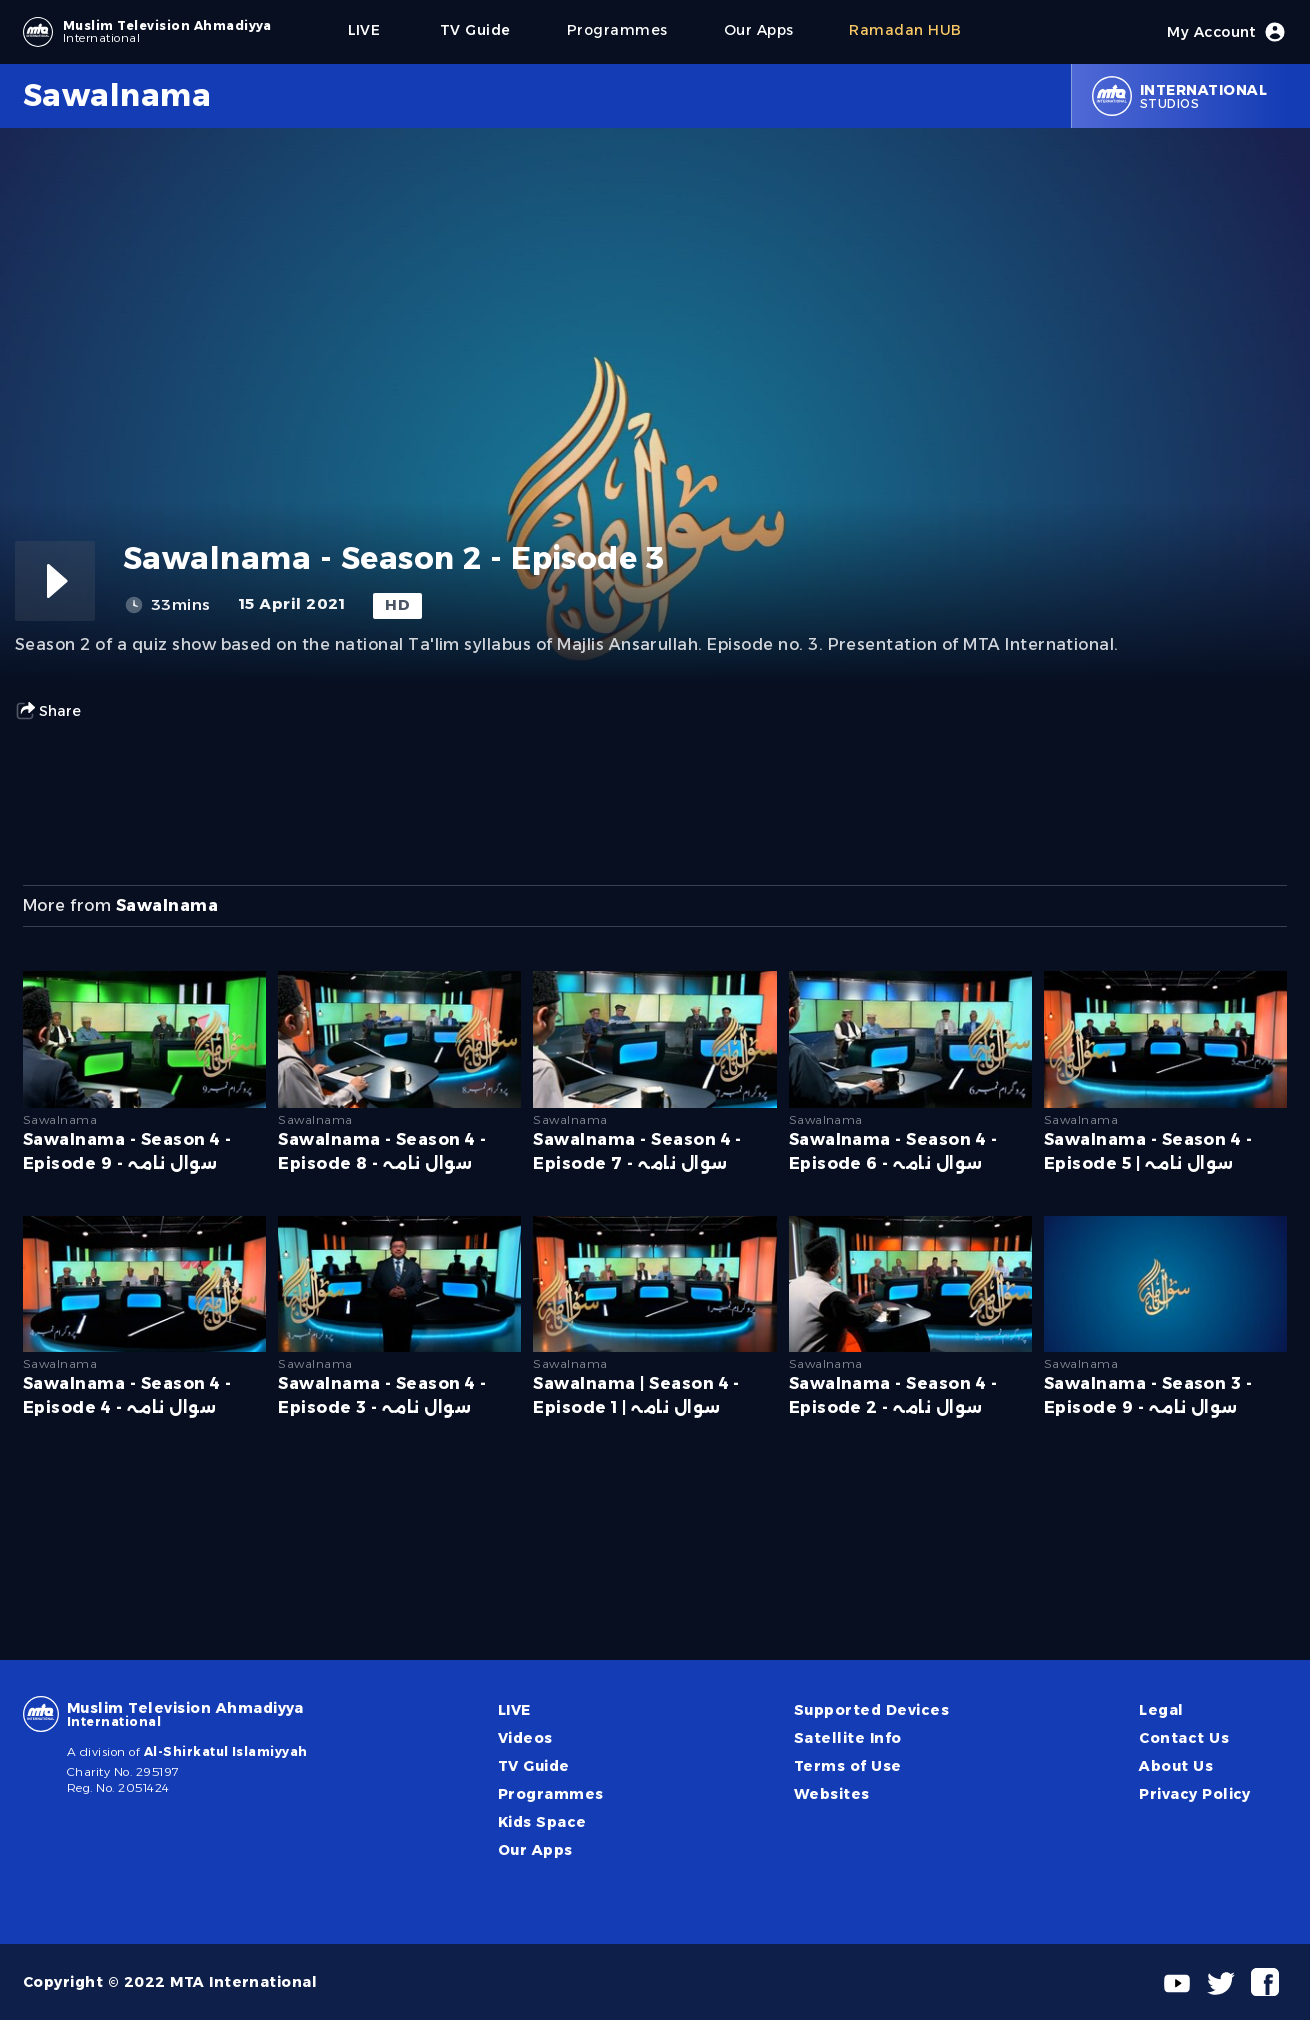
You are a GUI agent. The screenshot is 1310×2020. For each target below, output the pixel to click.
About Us (1176, 1766)
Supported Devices (871, 1710)
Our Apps (535, 1850)
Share (48, 711)
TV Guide (534, 1766)
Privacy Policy (1195, 1794)
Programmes (551, 1794)
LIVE (514, 1710)
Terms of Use (848, 1766)
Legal (1161, 1710)
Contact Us (1184, 1738)
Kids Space (542, 1822)
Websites (832, 1794)
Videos (525, 1738)
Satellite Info (848, 1738)
